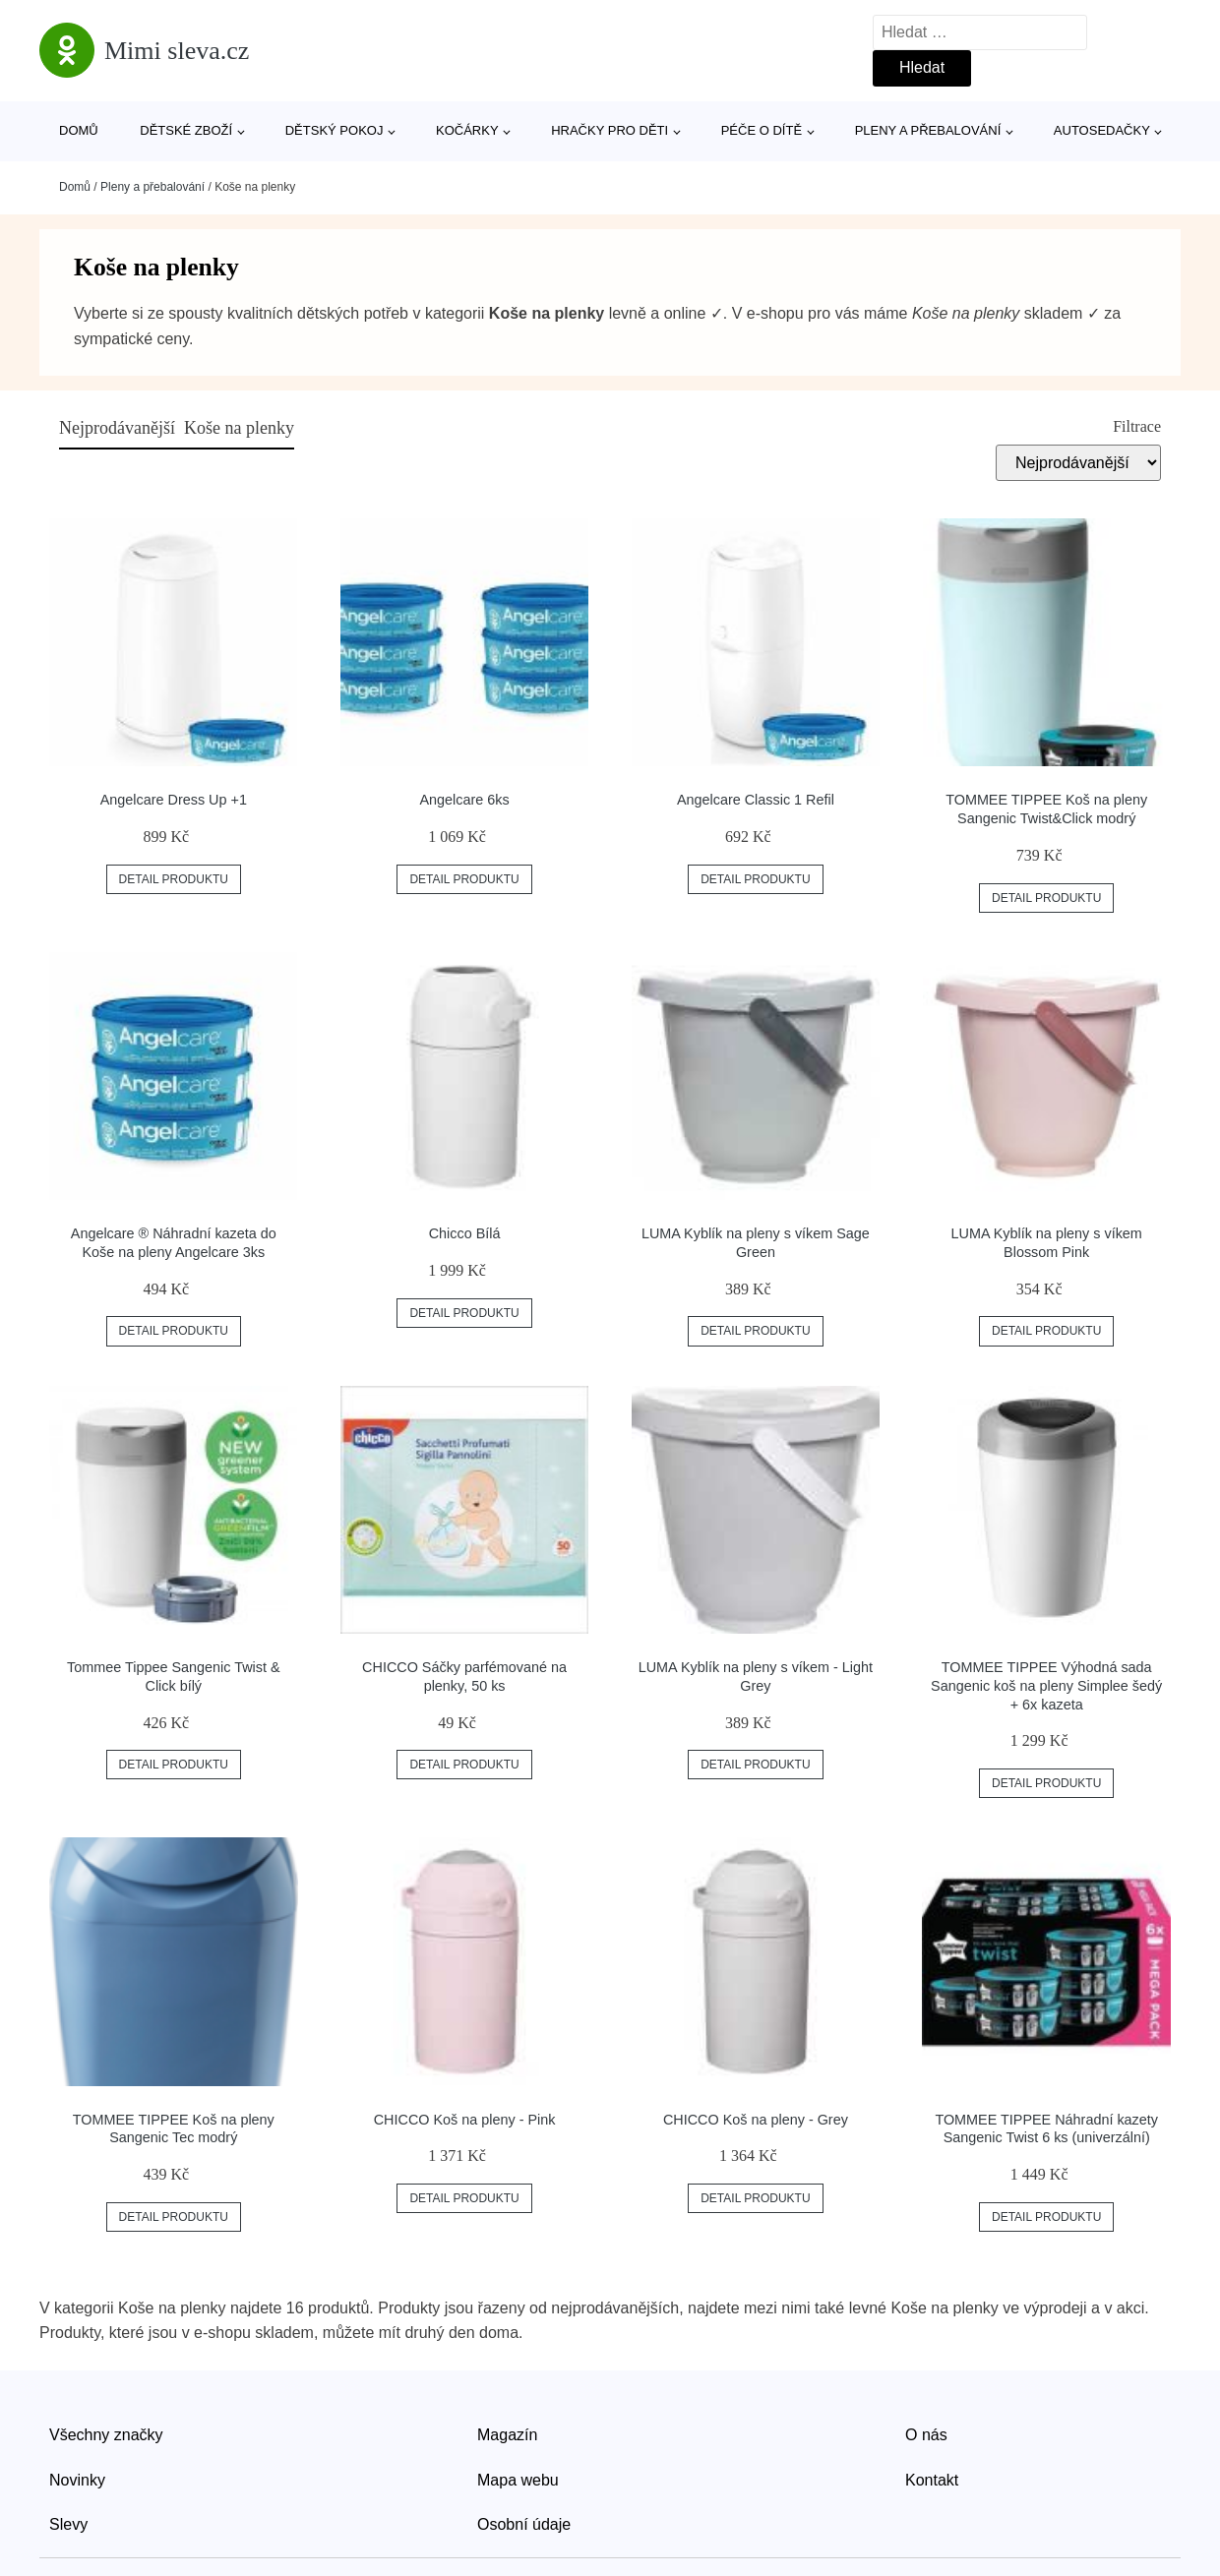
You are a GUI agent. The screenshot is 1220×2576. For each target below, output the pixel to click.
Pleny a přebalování (928, 130)
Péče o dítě (761, 130)
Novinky (77, 2480)
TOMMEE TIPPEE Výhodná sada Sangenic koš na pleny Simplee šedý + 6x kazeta (1046, 1685)
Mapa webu (518, 2480)
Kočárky (467, 130)
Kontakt (931, 2480)
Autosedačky (1102, 130)
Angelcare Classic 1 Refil (755, 800)
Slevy (68, 2524)
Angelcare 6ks (464, 800)
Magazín (507, 2434)
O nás (926, 2434)
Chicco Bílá (465, 1233)
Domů (78, 130)
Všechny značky (106, 2434)
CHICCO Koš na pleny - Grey (755, 2119)
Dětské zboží (186, 130)
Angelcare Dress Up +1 (173, 800)
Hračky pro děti (609, 130)
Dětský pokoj (334, 130)
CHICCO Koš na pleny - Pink (465, 2119)
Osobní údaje (524, 2524)
